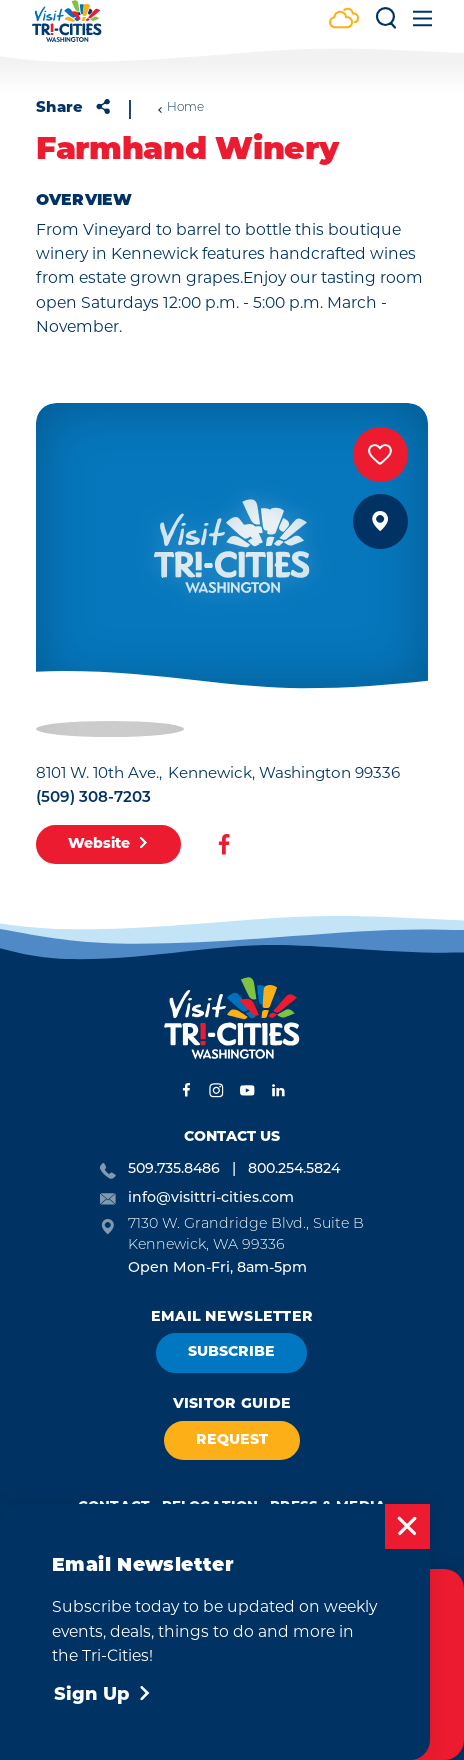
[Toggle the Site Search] (386, 25)
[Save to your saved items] (380, 454)
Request (232, 1440)
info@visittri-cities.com (211, 1197)
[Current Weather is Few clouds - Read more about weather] (344, 20)
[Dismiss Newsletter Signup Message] (407, 1526)
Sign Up (103, 1695)
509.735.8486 (174, 1168)
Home (180, 108)
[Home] (67, 30)
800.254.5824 (294, 1168)
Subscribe (231, 1352)
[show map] (380, 521)
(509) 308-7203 (93, 796)
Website (108, 844)
